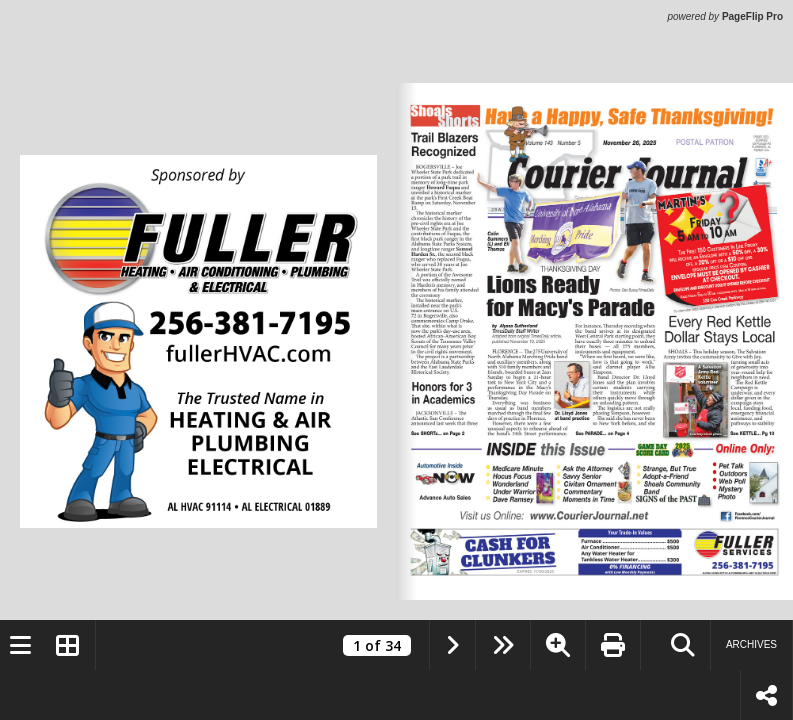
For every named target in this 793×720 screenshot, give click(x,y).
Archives (751, 644)
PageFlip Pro (752, 16)
